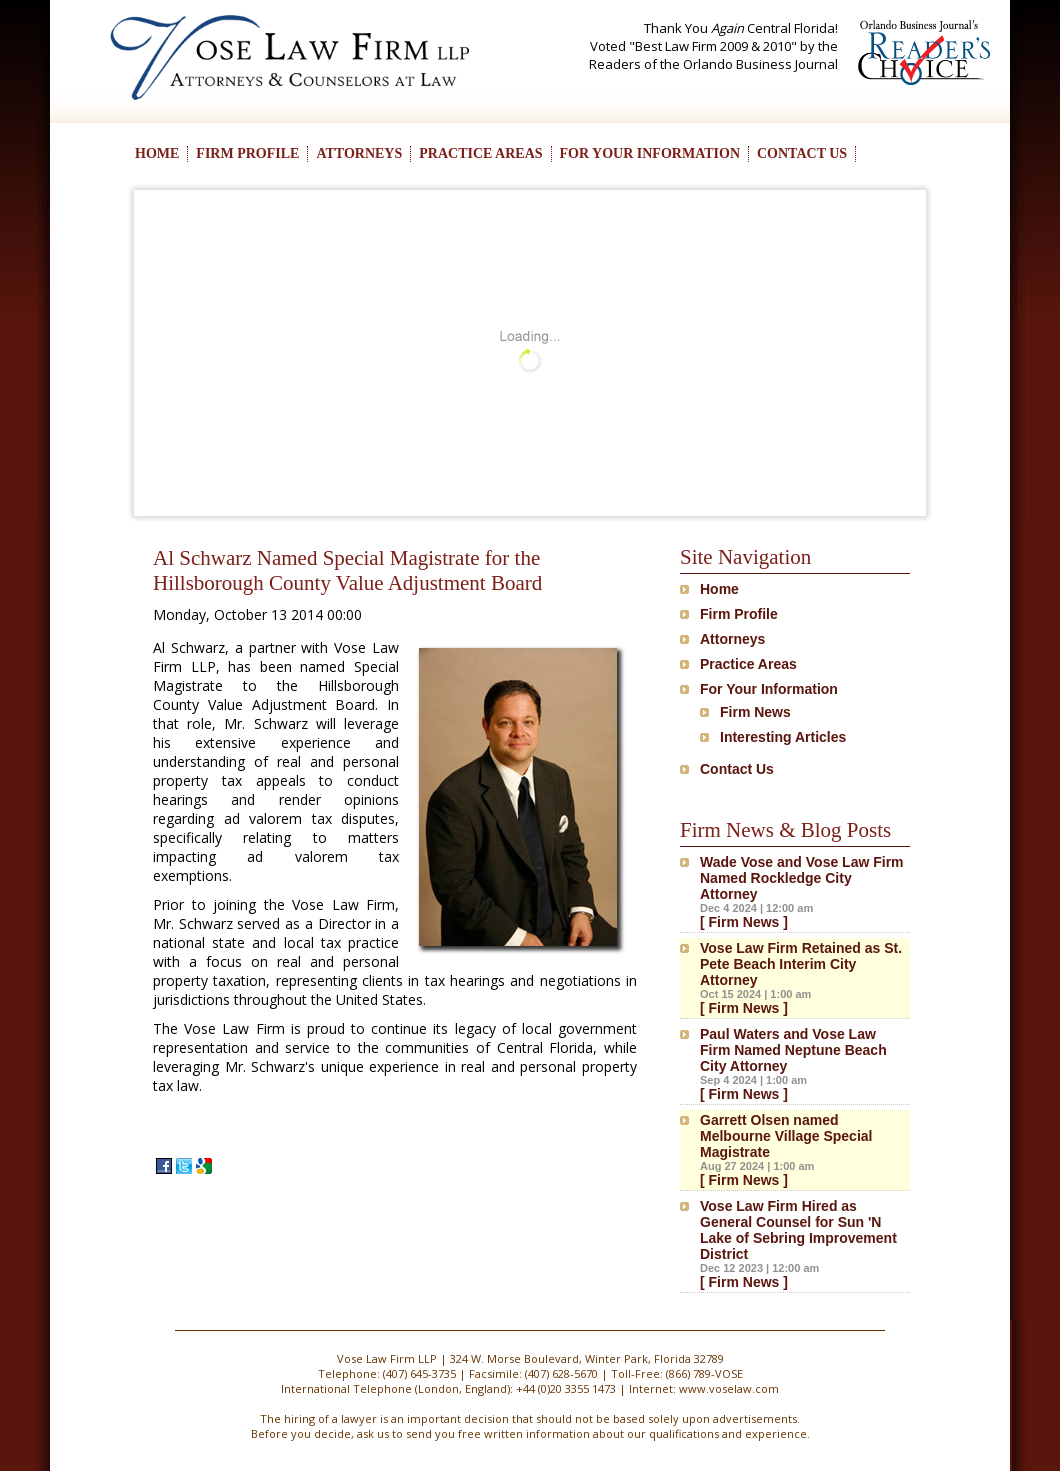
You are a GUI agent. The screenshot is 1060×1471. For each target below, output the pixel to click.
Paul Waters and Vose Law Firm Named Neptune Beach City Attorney (793, 1050)
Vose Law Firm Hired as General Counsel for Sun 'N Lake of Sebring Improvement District (798, 1230)
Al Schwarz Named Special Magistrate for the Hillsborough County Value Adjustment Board (347, 570)
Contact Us (737, 769)
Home (719, 589)
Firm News (755, 712)
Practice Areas (748, 664)
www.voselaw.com (729, 1388)
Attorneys (732, 639)
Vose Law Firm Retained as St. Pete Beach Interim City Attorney (801, 964)
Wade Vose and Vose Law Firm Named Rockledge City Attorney (802, 878)
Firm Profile (739, 614)
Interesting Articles (783, 737)
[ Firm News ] (744, 922)
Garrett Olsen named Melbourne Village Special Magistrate (786, 1136)
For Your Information (769, 689)
